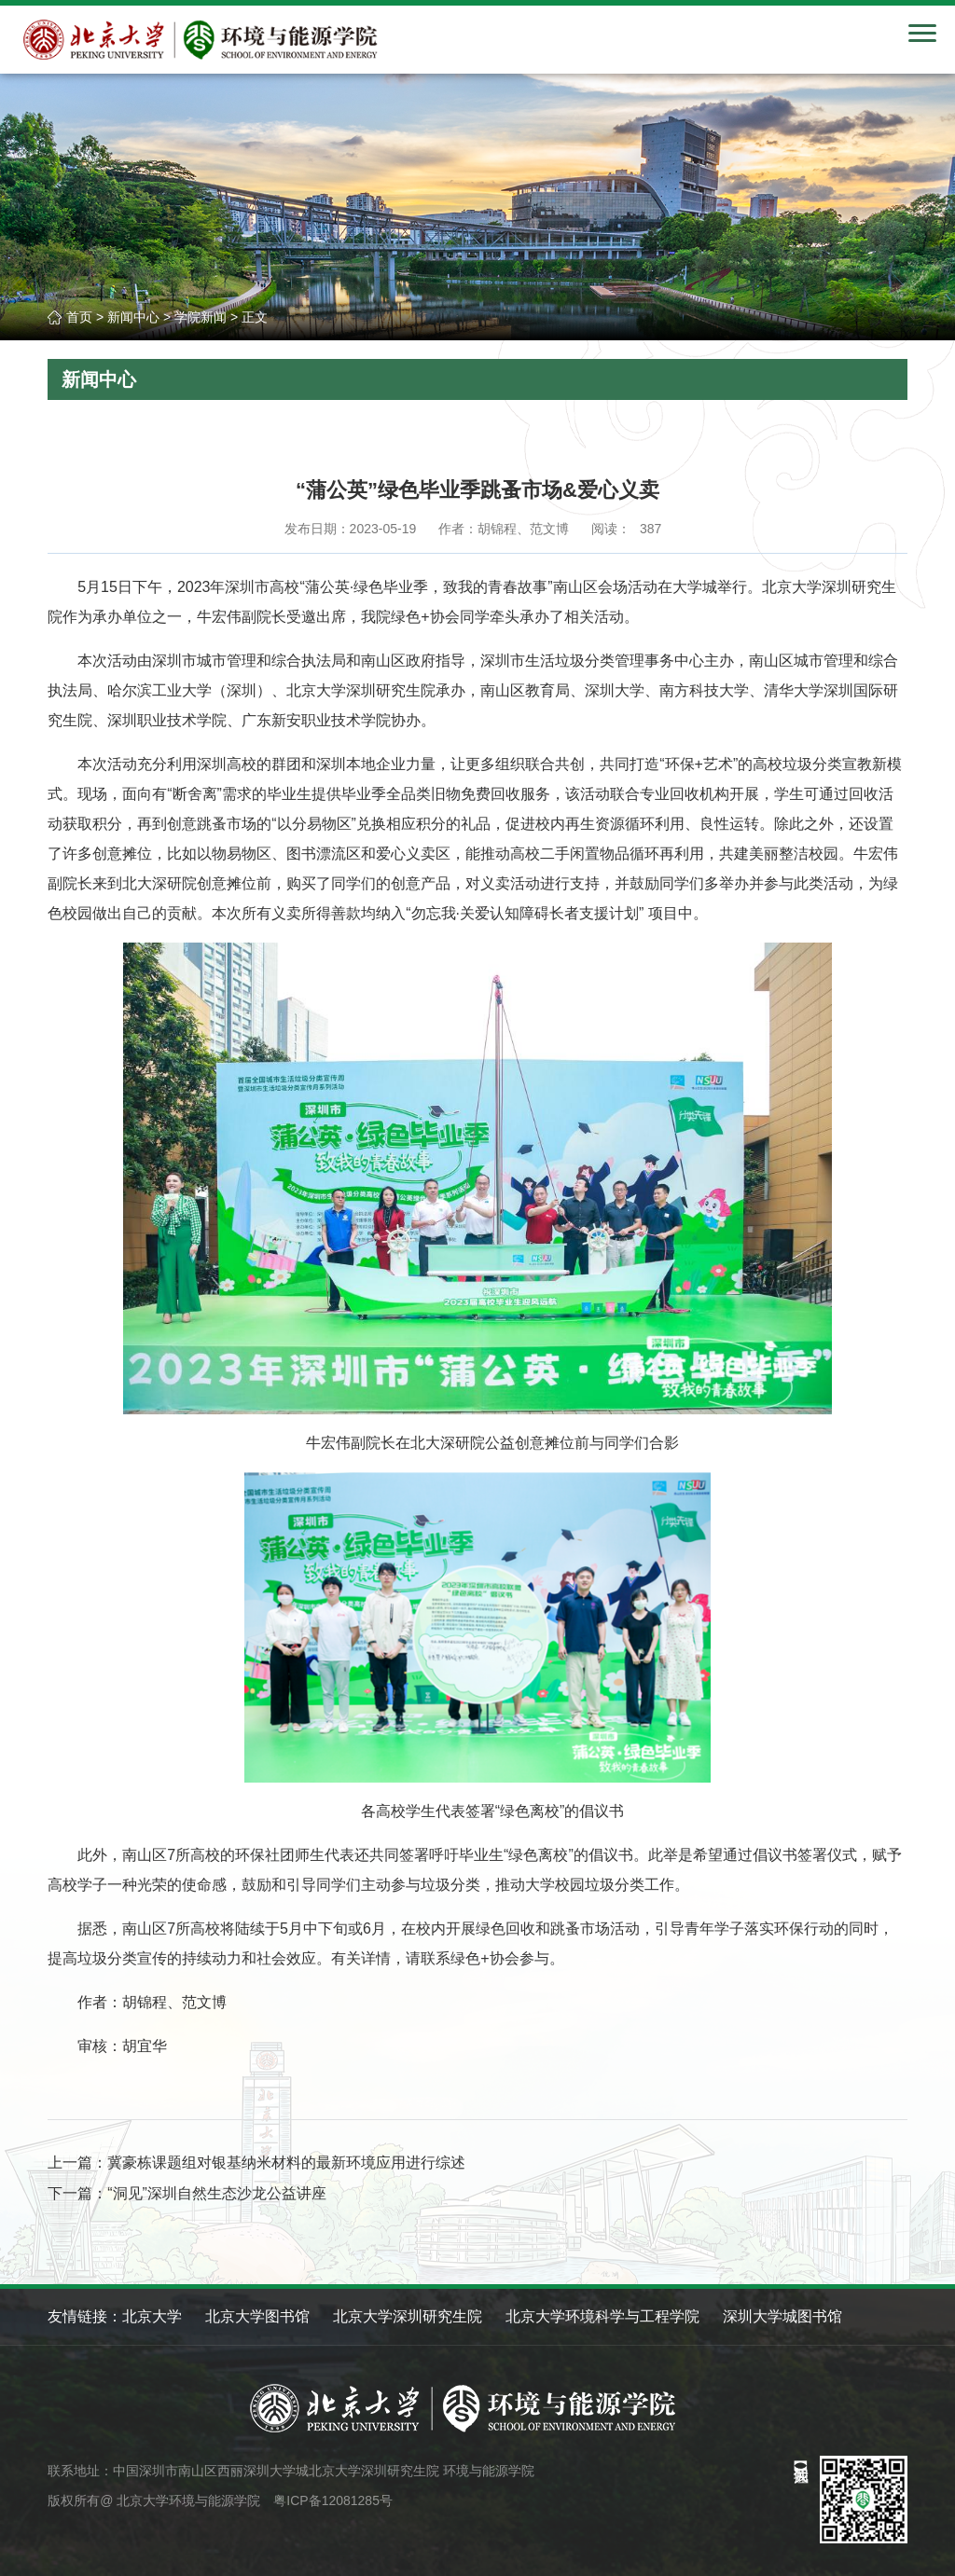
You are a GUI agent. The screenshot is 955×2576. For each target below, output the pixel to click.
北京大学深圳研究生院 (407, 2316)
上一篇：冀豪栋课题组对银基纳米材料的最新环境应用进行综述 (256, 2162)
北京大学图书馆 (257, 2316)
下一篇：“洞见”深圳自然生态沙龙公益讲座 (187, 2193)
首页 (79, 317)
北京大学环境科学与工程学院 (602, 2316)
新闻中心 (133, 317)
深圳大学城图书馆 (782, 2316)
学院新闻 (200, 317)
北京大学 (152, 2316)
